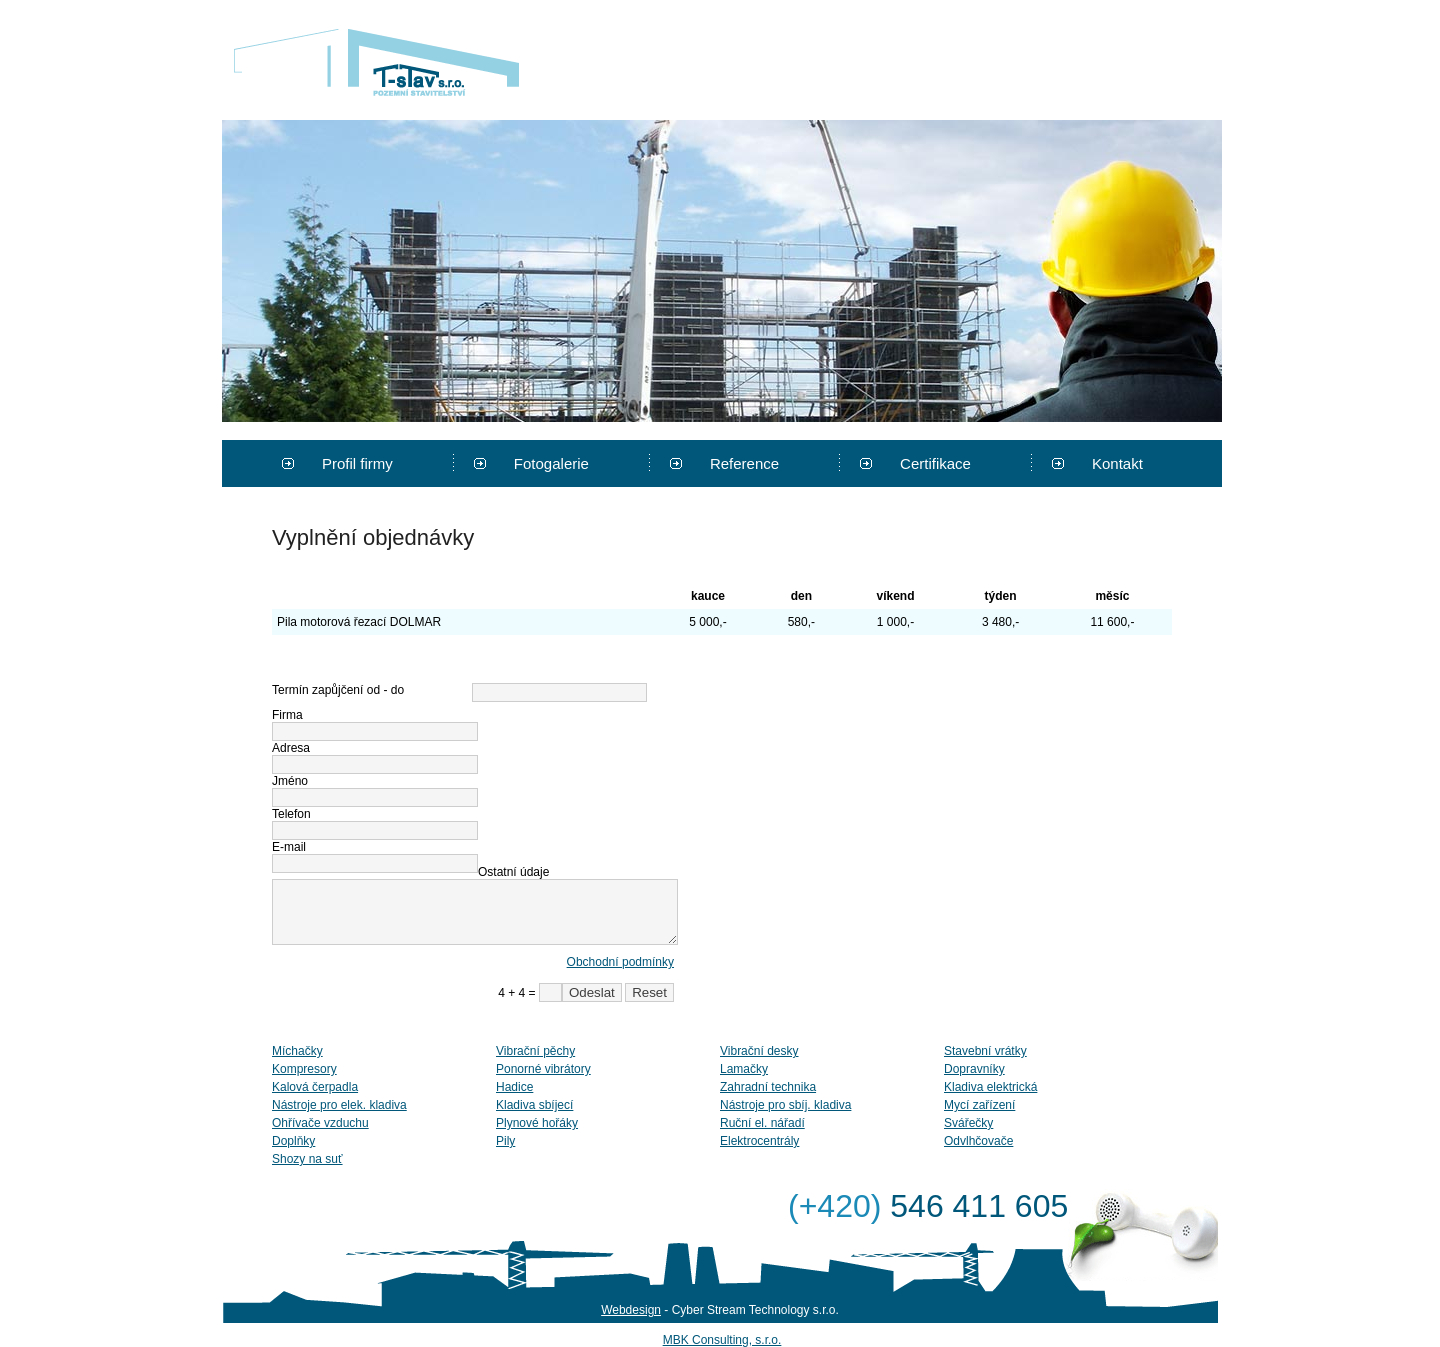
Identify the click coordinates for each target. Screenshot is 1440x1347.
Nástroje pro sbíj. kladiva (785, 1105)
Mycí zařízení (979, 1105)
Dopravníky (974, 1069)
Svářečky (968, 1123)
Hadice (514, 1087)
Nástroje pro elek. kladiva (339, 1105)
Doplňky (293, 1141)
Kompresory (304, 1069)
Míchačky (297, 1051)
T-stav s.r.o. (376, 62)
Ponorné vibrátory (543, 1069)
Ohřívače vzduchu (320, 1123)
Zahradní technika (768, 1087)
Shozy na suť (307, 1159)
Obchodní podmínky (620, 962)
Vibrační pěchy (535, 1051)
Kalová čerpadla (315, 1087)
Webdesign (631, 1310)
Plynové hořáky (537, 1123)
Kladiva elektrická (990, 1087)
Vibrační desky (759, 1051)
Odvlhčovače (978, 1141)
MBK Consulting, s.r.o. (722, 1340)
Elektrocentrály (759, 1141)
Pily (505, 1141)
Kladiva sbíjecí (534, 1105)
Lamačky (744, 1069)
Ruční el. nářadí (762, 1123)
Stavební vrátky (985, 1051)
